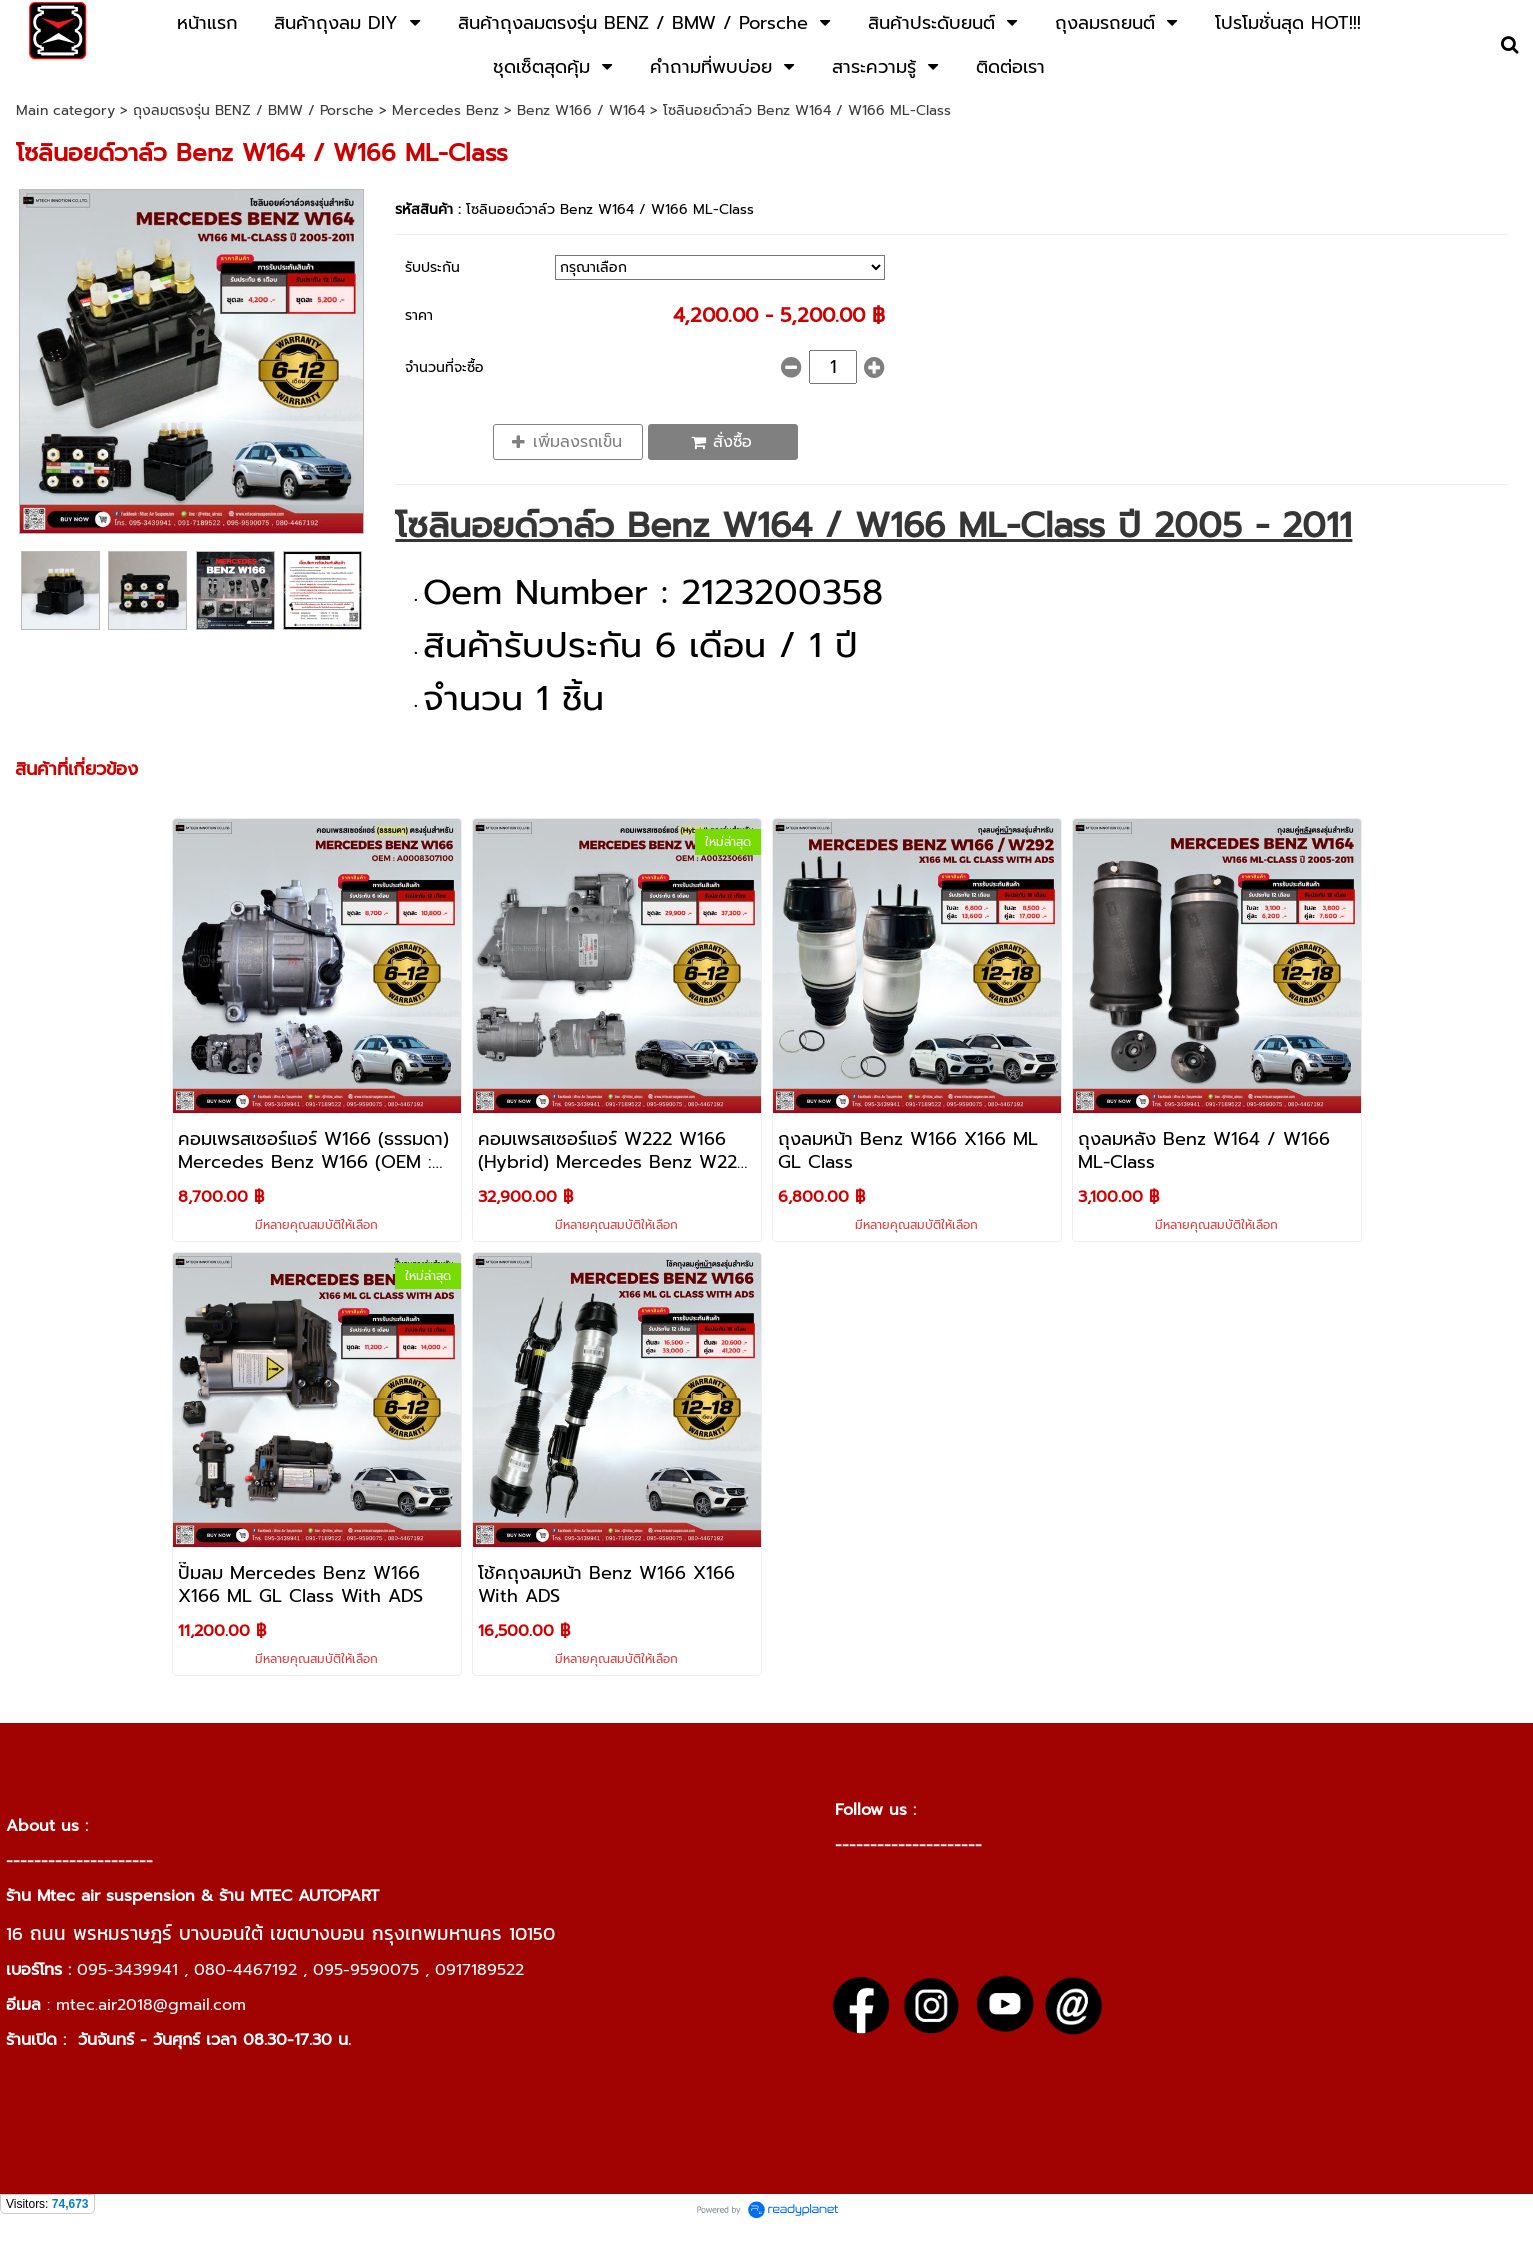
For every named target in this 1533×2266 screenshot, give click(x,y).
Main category (65, 110)
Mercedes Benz (445, 110)
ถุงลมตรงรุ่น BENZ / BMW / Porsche (253, 110)
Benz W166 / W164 (583, 110)
